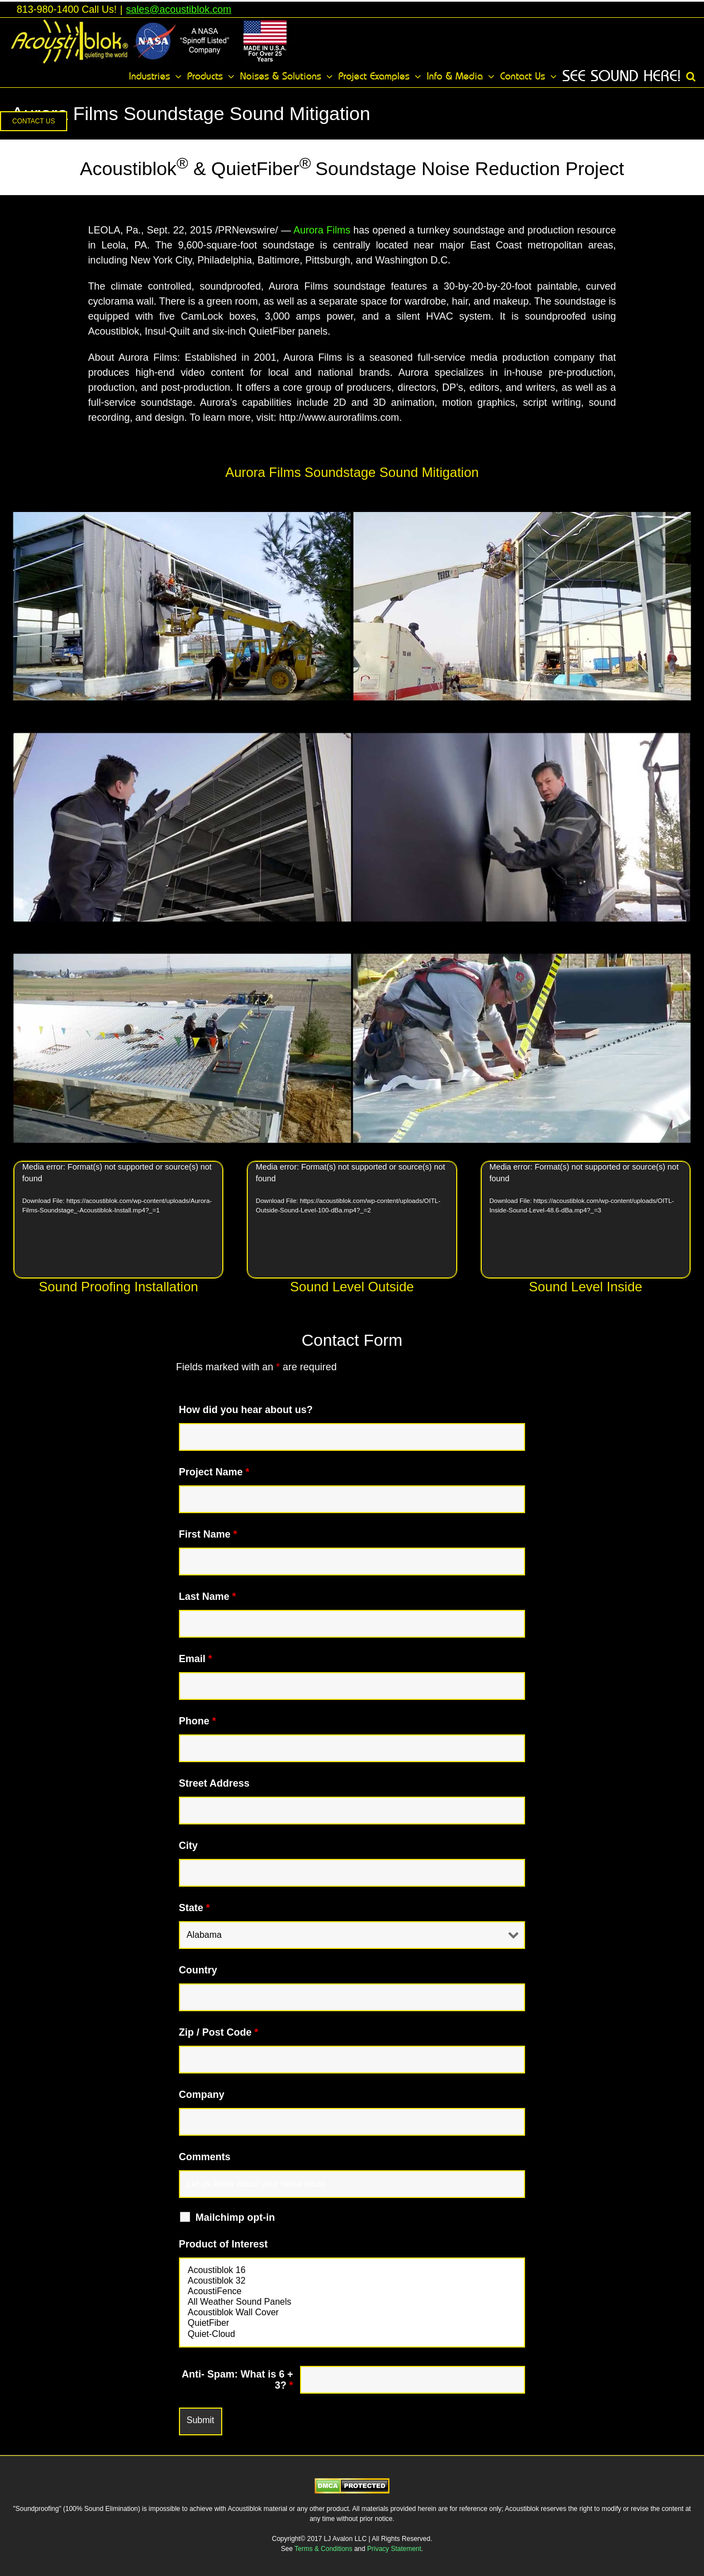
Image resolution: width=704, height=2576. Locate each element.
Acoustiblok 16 (352, 2270)
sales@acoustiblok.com (178, 9)
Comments (205, 2156)
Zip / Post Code (218, 2032)
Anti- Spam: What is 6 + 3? (237, 2380)
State (194, 1907)
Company (201, 2094)
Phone (197, 1721)
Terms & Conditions (324, 2549)
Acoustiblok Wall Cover (352, 2313)
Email (195, 1658)
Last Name (207, 1596)
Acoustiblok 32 (352, 2281)
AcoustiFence (352, 2291)
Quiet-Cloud (352, 2334)
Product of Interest (223, 2244)
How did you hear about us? (246, 1409)
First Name (208, 1534)
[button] (691, 76)
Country (198, 1970)
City (188, 1845)
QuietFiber (352, 2323)
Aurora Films (321, 230)
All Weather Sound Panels (352, 2302)
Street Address (214, 1783)
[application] (118, 1220)
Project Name (214, 1472)
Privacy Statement (394, 2549)
